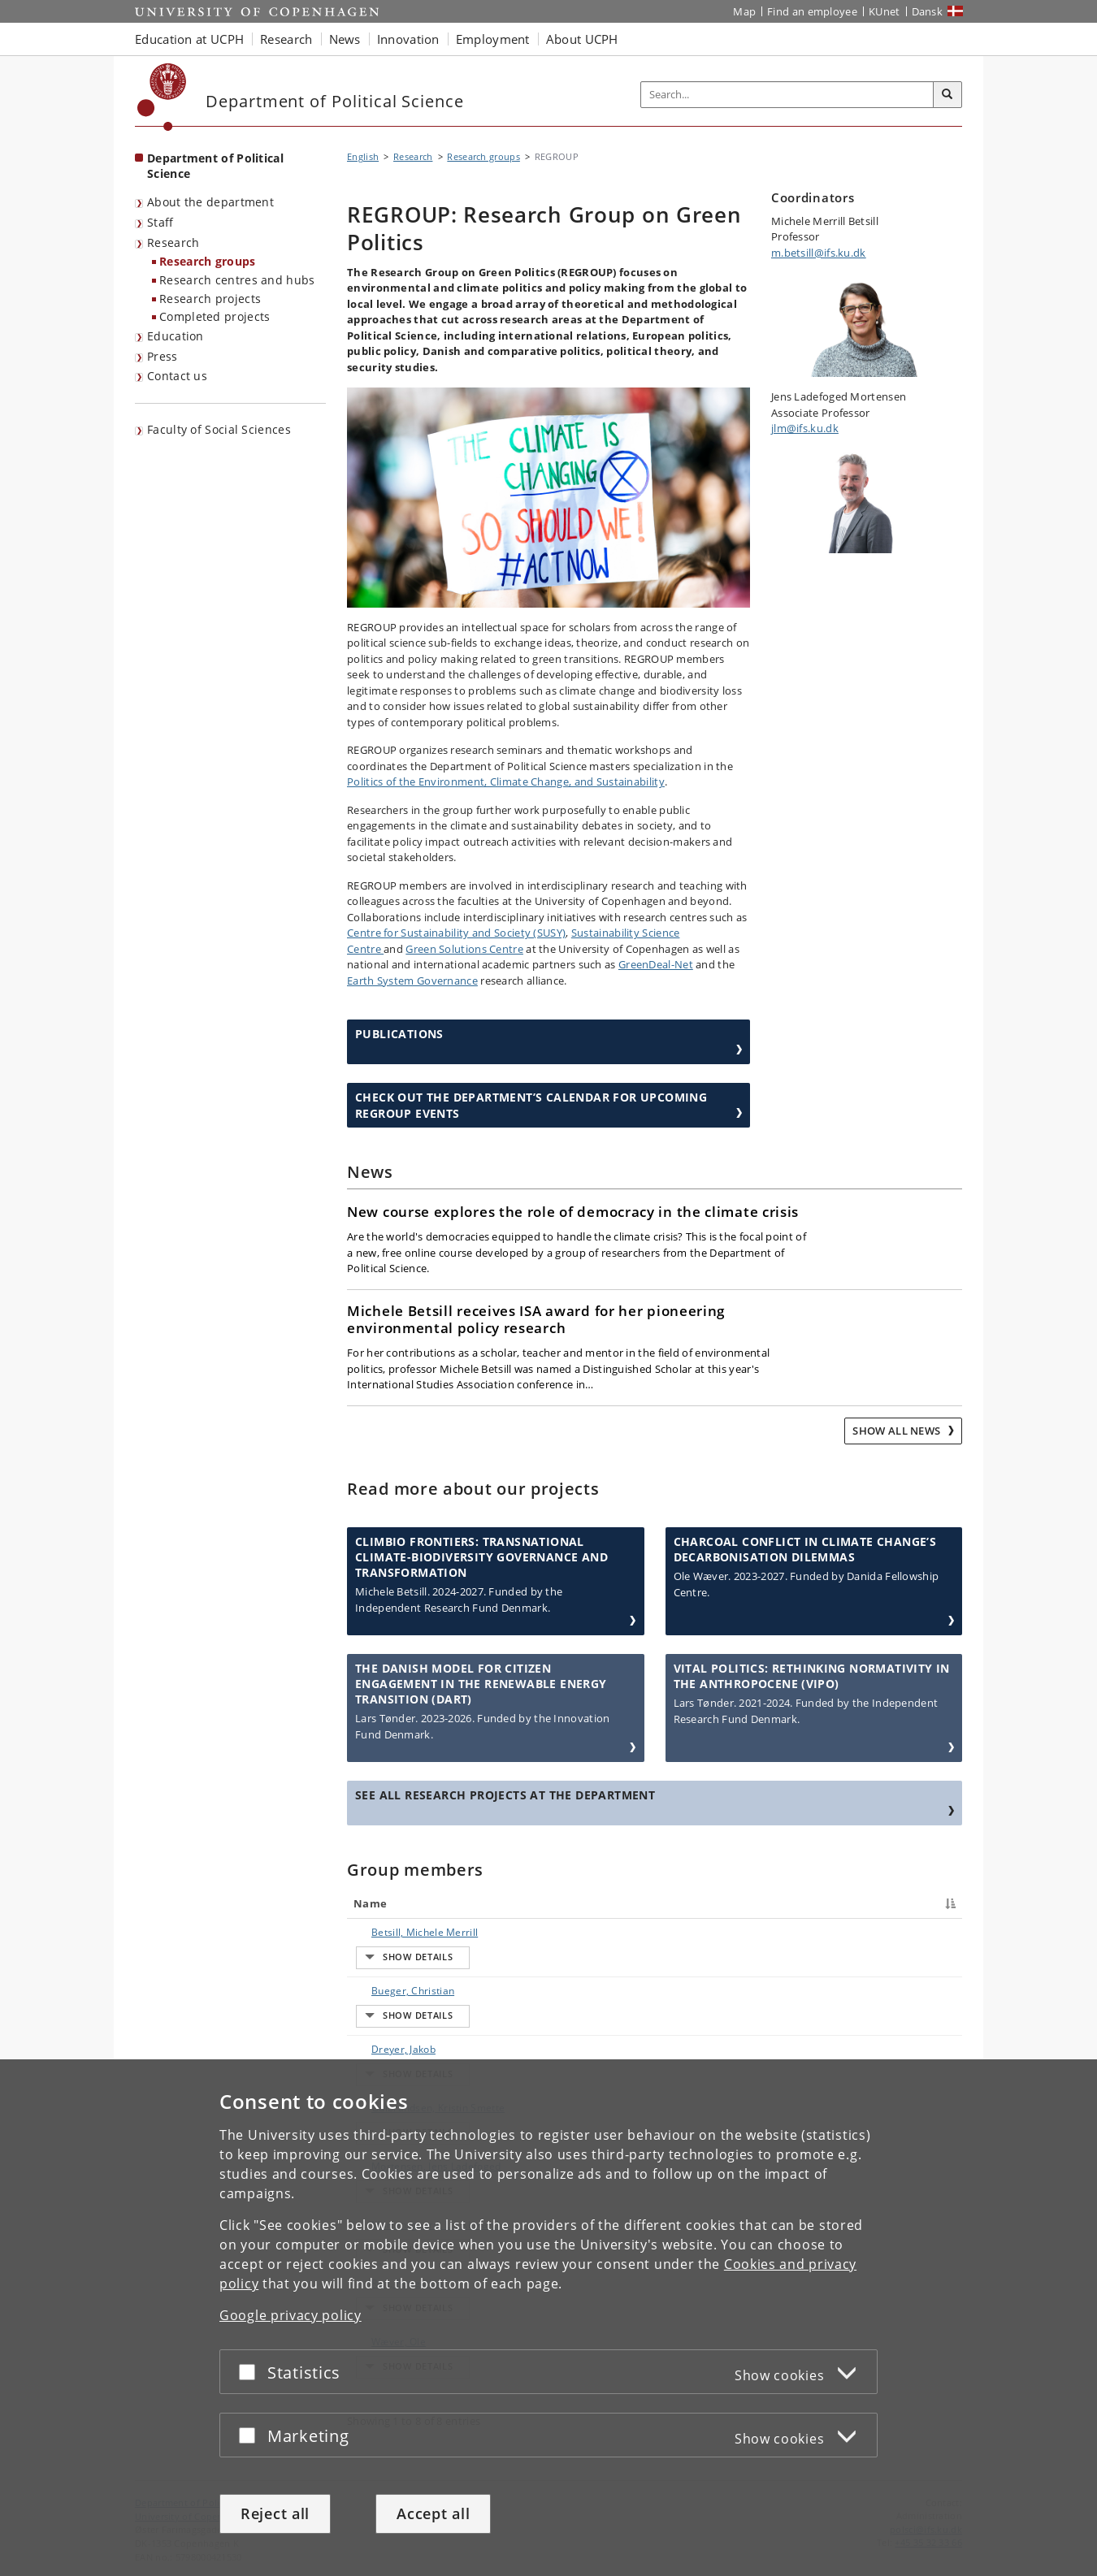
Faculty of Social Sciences (219, 429)
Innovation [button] (408, 39)
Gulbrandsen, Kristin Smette (421, 2017)
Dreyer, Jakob (387, 1989)
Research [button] (286, 39)
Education (175, 336)
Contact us (177, 375)
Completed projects (214, 316)
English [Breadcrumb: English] (363, 156)
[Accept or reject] (251, 2372)
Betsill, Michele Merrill (408, 1932)
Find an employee (812, 11)
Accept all (433, 2513)
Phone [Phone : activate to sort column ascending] (770, 1903)
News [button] (345, 39)
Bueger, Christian (396, 1961)
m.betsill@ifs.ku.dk (818, 252)
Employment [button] (493, 39)
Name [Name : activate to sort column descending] (370, 1903)
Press (162, 356)
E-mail (911, 1932)
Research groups (207, 261)
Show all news (897, 1430)
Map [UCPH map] (744, 11)
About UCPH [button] (582, 39)
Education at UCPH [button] (189, 39)
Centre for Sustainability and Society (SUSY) (456, 932)
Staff (160, 222)
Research (173, 242)
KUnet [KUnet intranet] (884, 11)
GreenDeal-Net (655, 964)
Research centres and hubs (237, 280)
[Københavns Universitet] (162, 97)
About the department (210, 202)
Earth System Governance (412, 980)
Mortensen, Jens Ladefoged (420, 2046)
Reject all (275, 2513)
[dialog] (548, 2318)
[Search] (947, 95)
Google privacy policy (290, 2316)
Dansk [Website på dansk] (927, 11)
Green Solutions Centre (464, 949)
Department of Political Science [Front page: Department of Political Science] (215, 165)
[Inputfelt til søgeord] (787, 94)
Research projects (210, 298)
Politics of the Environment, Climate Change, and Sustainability (506, 781)
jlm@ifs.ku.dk (805, 428)
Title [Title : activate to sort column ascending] (520, 1903)
